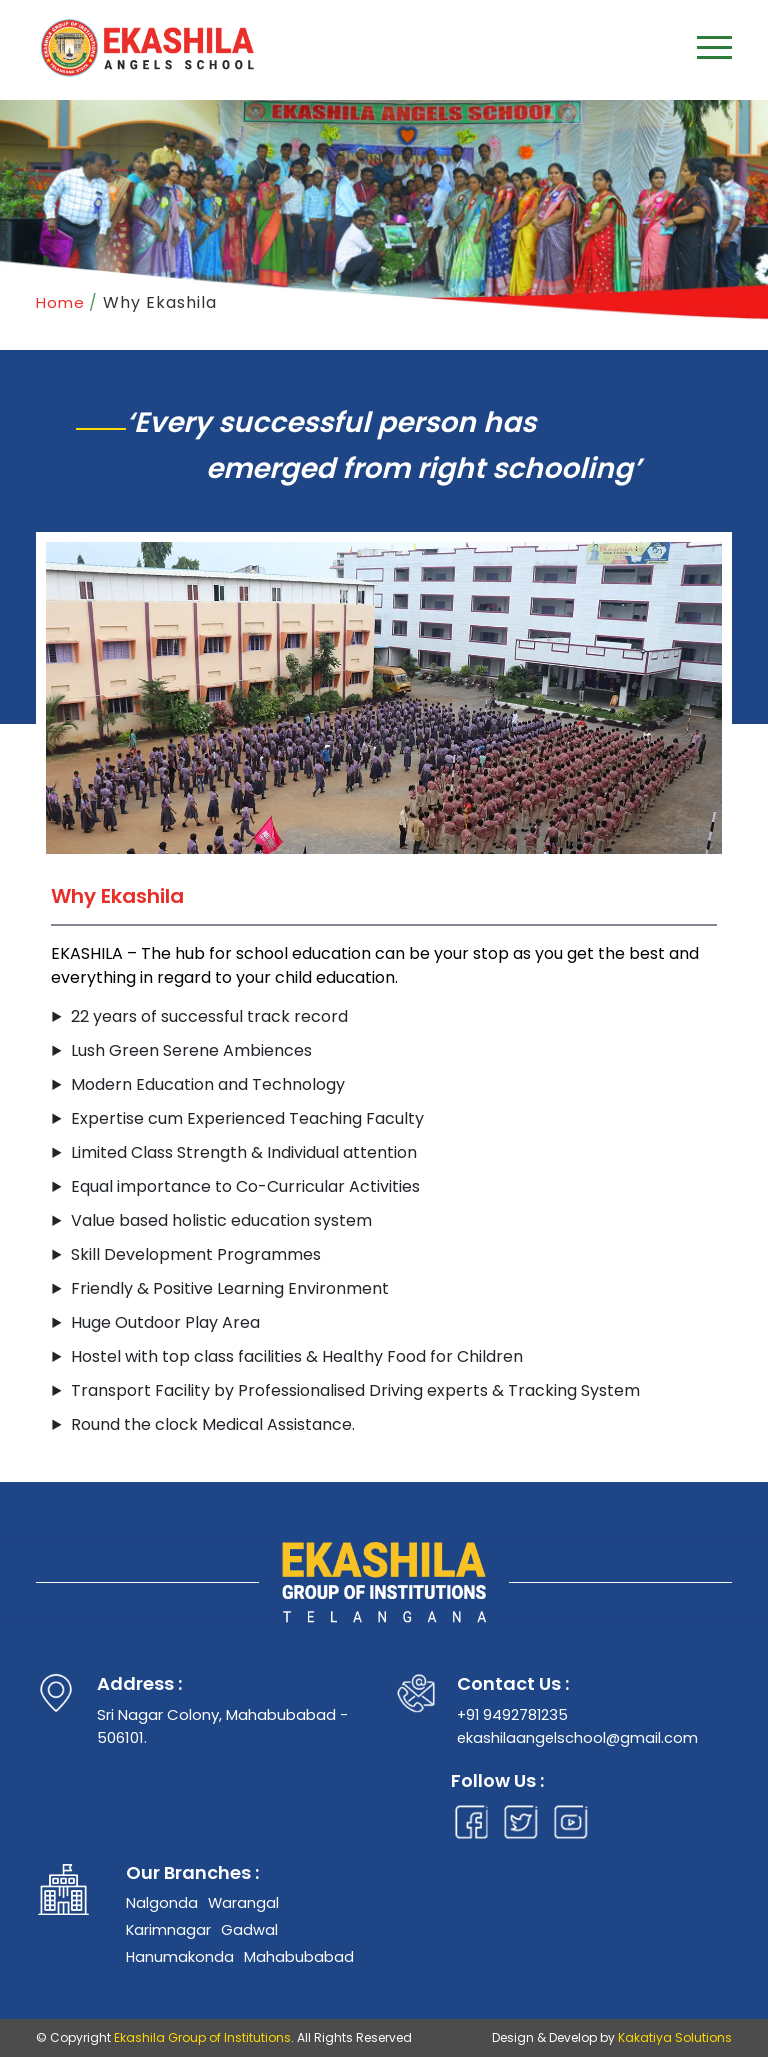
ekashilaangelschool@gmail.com (579, 1737)
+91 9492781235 (514, 1714)
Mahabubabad (300, 1957)
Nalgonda (162, 1902)
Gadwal (250, 1930)
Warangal (244, 1902)
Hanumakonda (180, 1957)
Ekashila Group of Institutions (202, 2038)
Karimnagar (169, 1930)
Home (60, 302)
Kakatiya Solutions (675, 2038)
